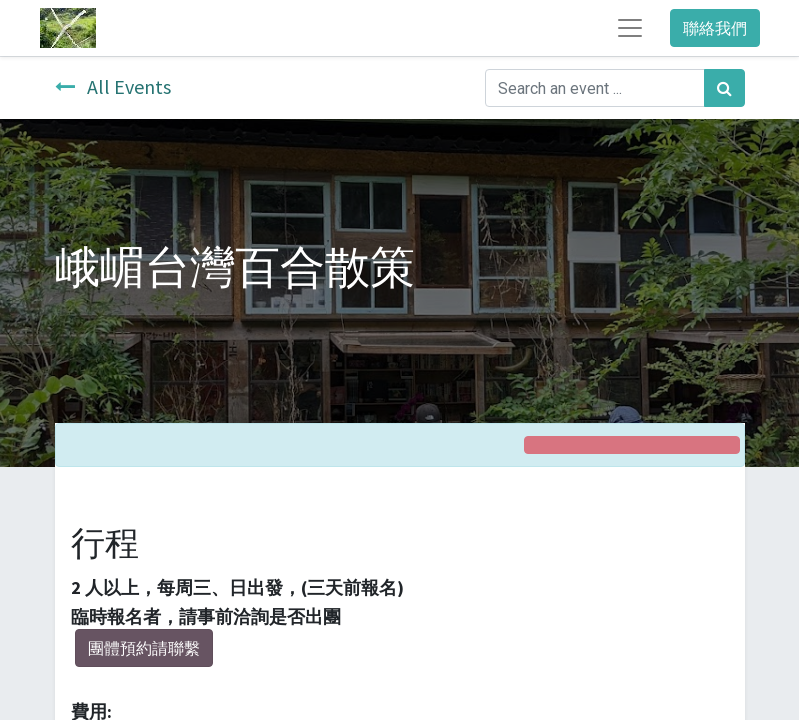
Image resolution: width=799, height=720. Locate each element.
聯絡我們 (715, 28)
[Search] (724, 88)
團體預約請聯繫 (144, 648)
